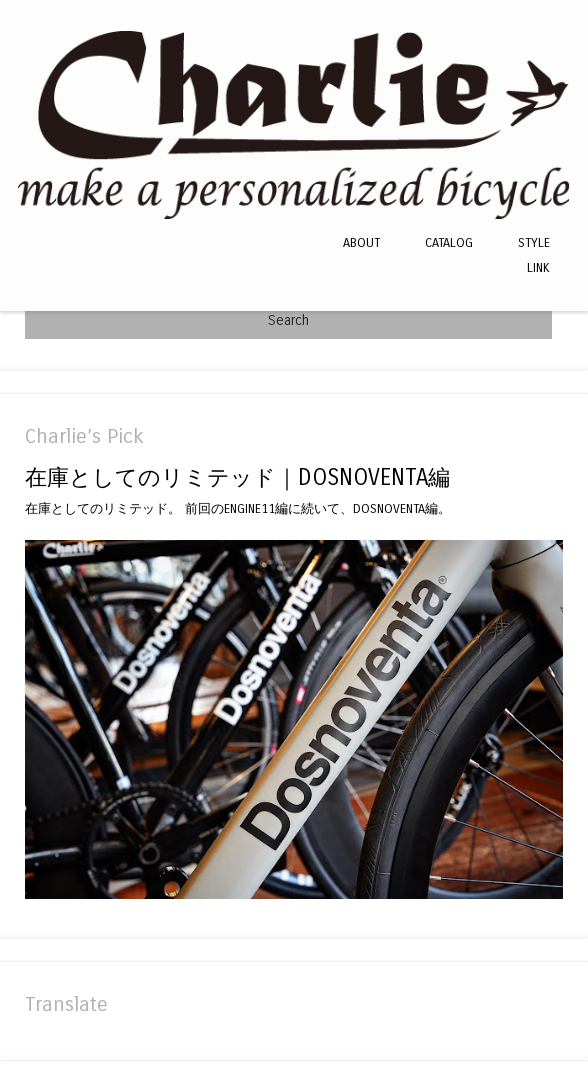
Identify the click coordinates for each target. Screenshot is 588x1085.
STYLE (534, 242)
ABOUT (361, 242)
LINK (538, 267)
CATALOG (449, 242)
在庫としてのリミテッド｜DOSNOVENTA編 (237, 477)
